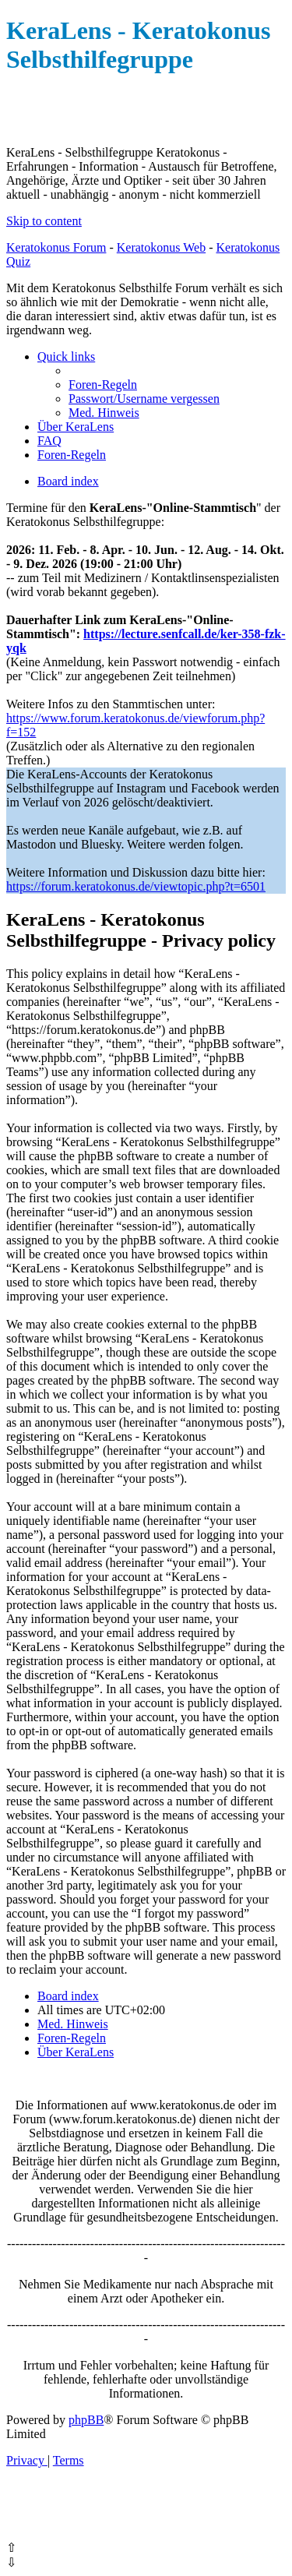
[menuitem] (103, 384)
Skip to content (44, 221)
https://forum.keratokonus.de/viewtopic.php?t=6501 (136, 886)
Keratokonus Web (161, 247)
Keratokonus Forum (56, 247)
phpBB (86, 2419)
